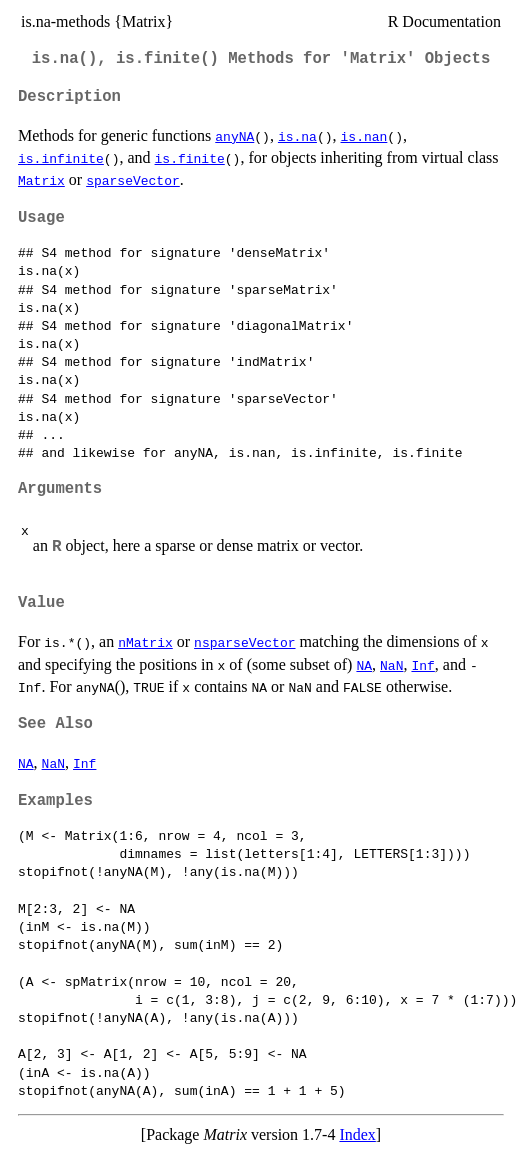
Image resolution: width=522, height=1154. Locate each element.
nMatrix (145, 642)
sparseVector (133, 180)
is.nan (364, 136)
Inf (422, 665)
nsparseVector (244, 642)
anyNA (234, 136)
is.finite (190, 158)
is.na (297, 136)
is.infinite (61, 158)
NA (364, 665)
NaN (391, 665)
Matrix (41, 180)
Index (357, 1134)
